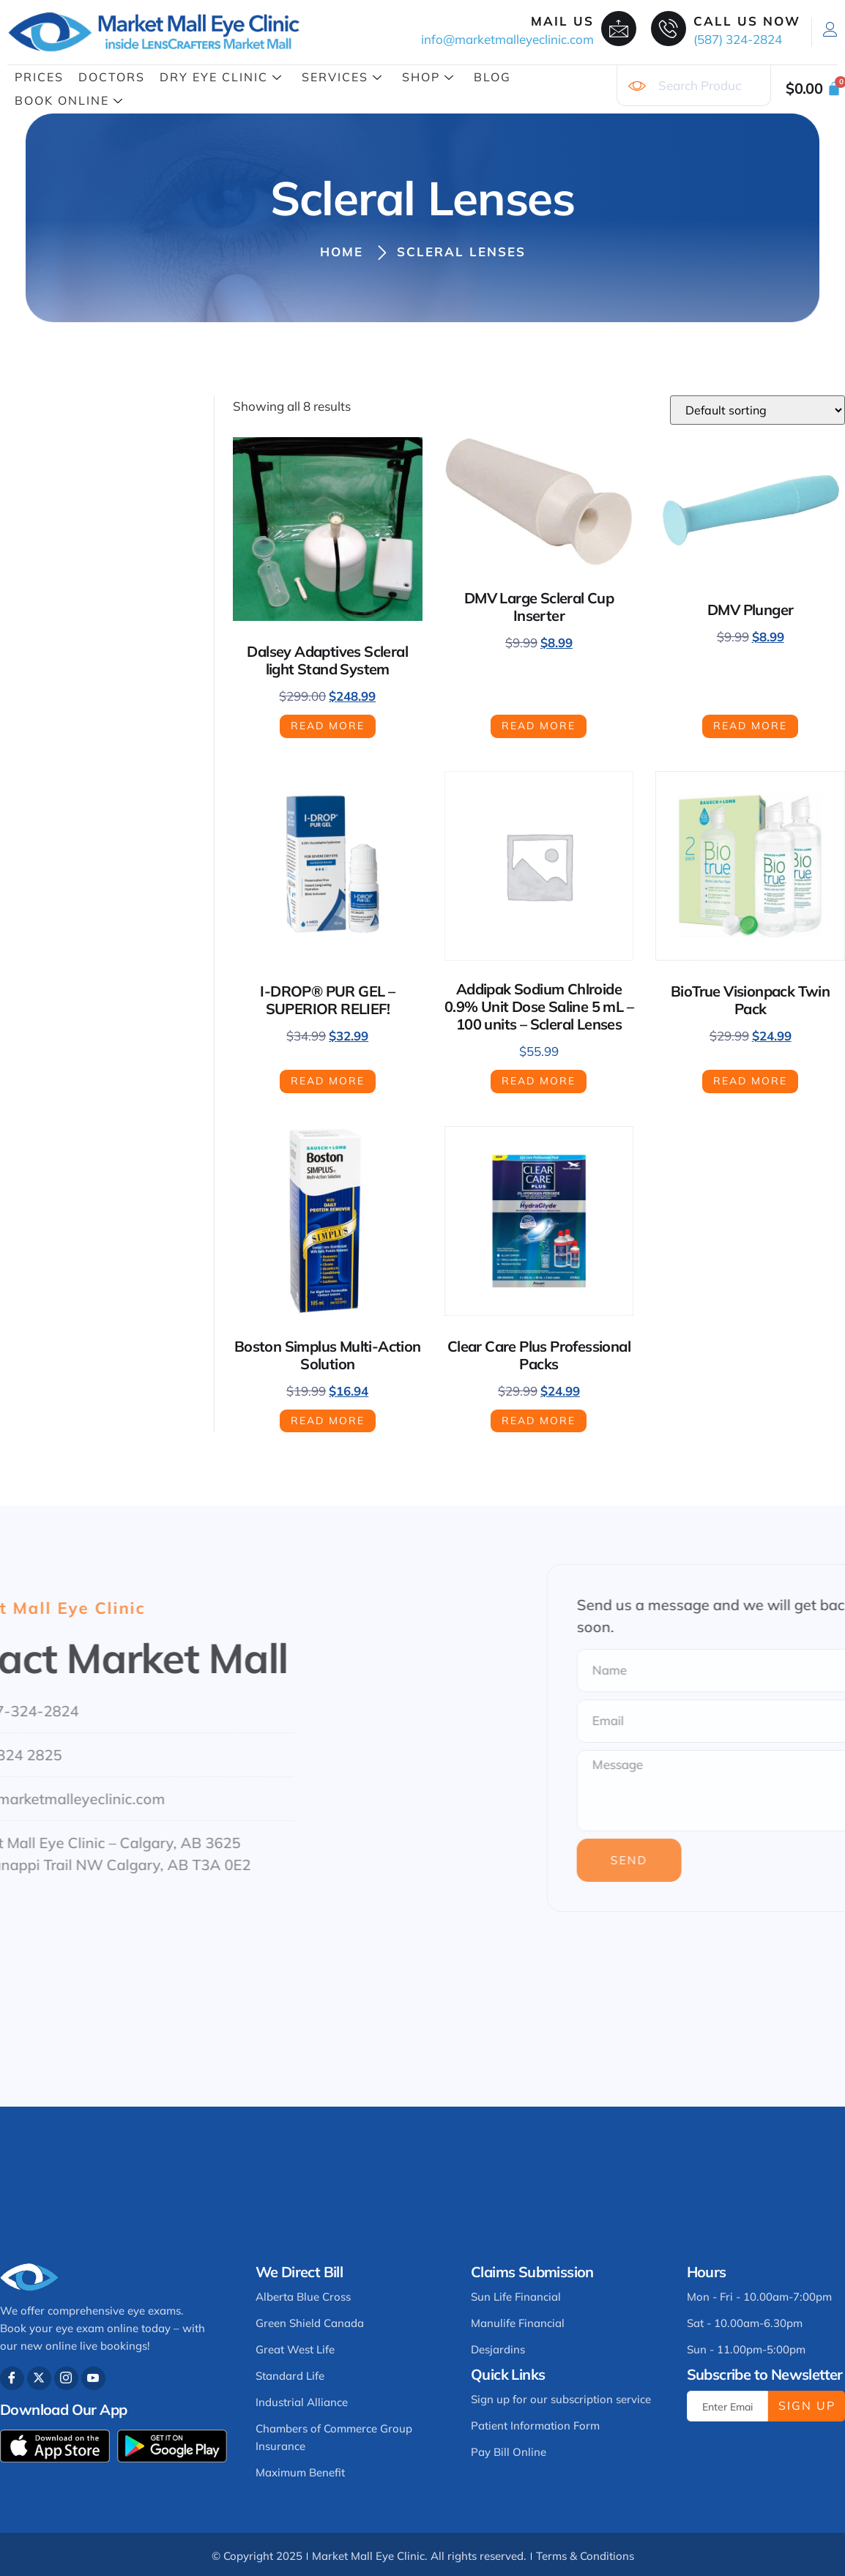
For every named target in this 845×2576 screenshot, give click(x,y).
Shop (428, 77)
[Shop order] (757, 410)
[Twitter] (39, 2379)
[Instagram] (66, 2379)
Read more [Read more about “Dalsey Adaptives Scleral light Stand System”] (328, 725)
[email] (727, 2406)
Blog (492, 77)
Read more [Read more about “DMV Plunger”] (750, 725)
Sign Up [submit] (806, 2405)
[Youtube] (93, 2379)
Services (342, 77)
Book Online (69, 100)
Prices (39, 77)
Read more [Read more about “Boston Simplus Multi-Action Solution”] (328, 1420)
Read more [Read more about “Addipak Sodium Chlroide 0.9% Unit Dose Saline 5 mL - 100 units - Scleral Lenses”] (539, 1080)
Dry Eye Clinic (221, 77)
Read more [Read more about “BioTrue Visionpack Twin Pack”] (750, 1080)
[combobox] (694, 85)
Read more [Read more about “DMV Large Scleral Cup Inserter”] (539, 725)
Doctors (111, 77)
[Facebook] (12, 2379)
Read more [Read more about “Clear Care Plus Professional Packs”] (539, 1420)
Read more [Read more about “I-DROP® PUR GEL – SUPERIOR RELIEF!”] (328, 1080)
